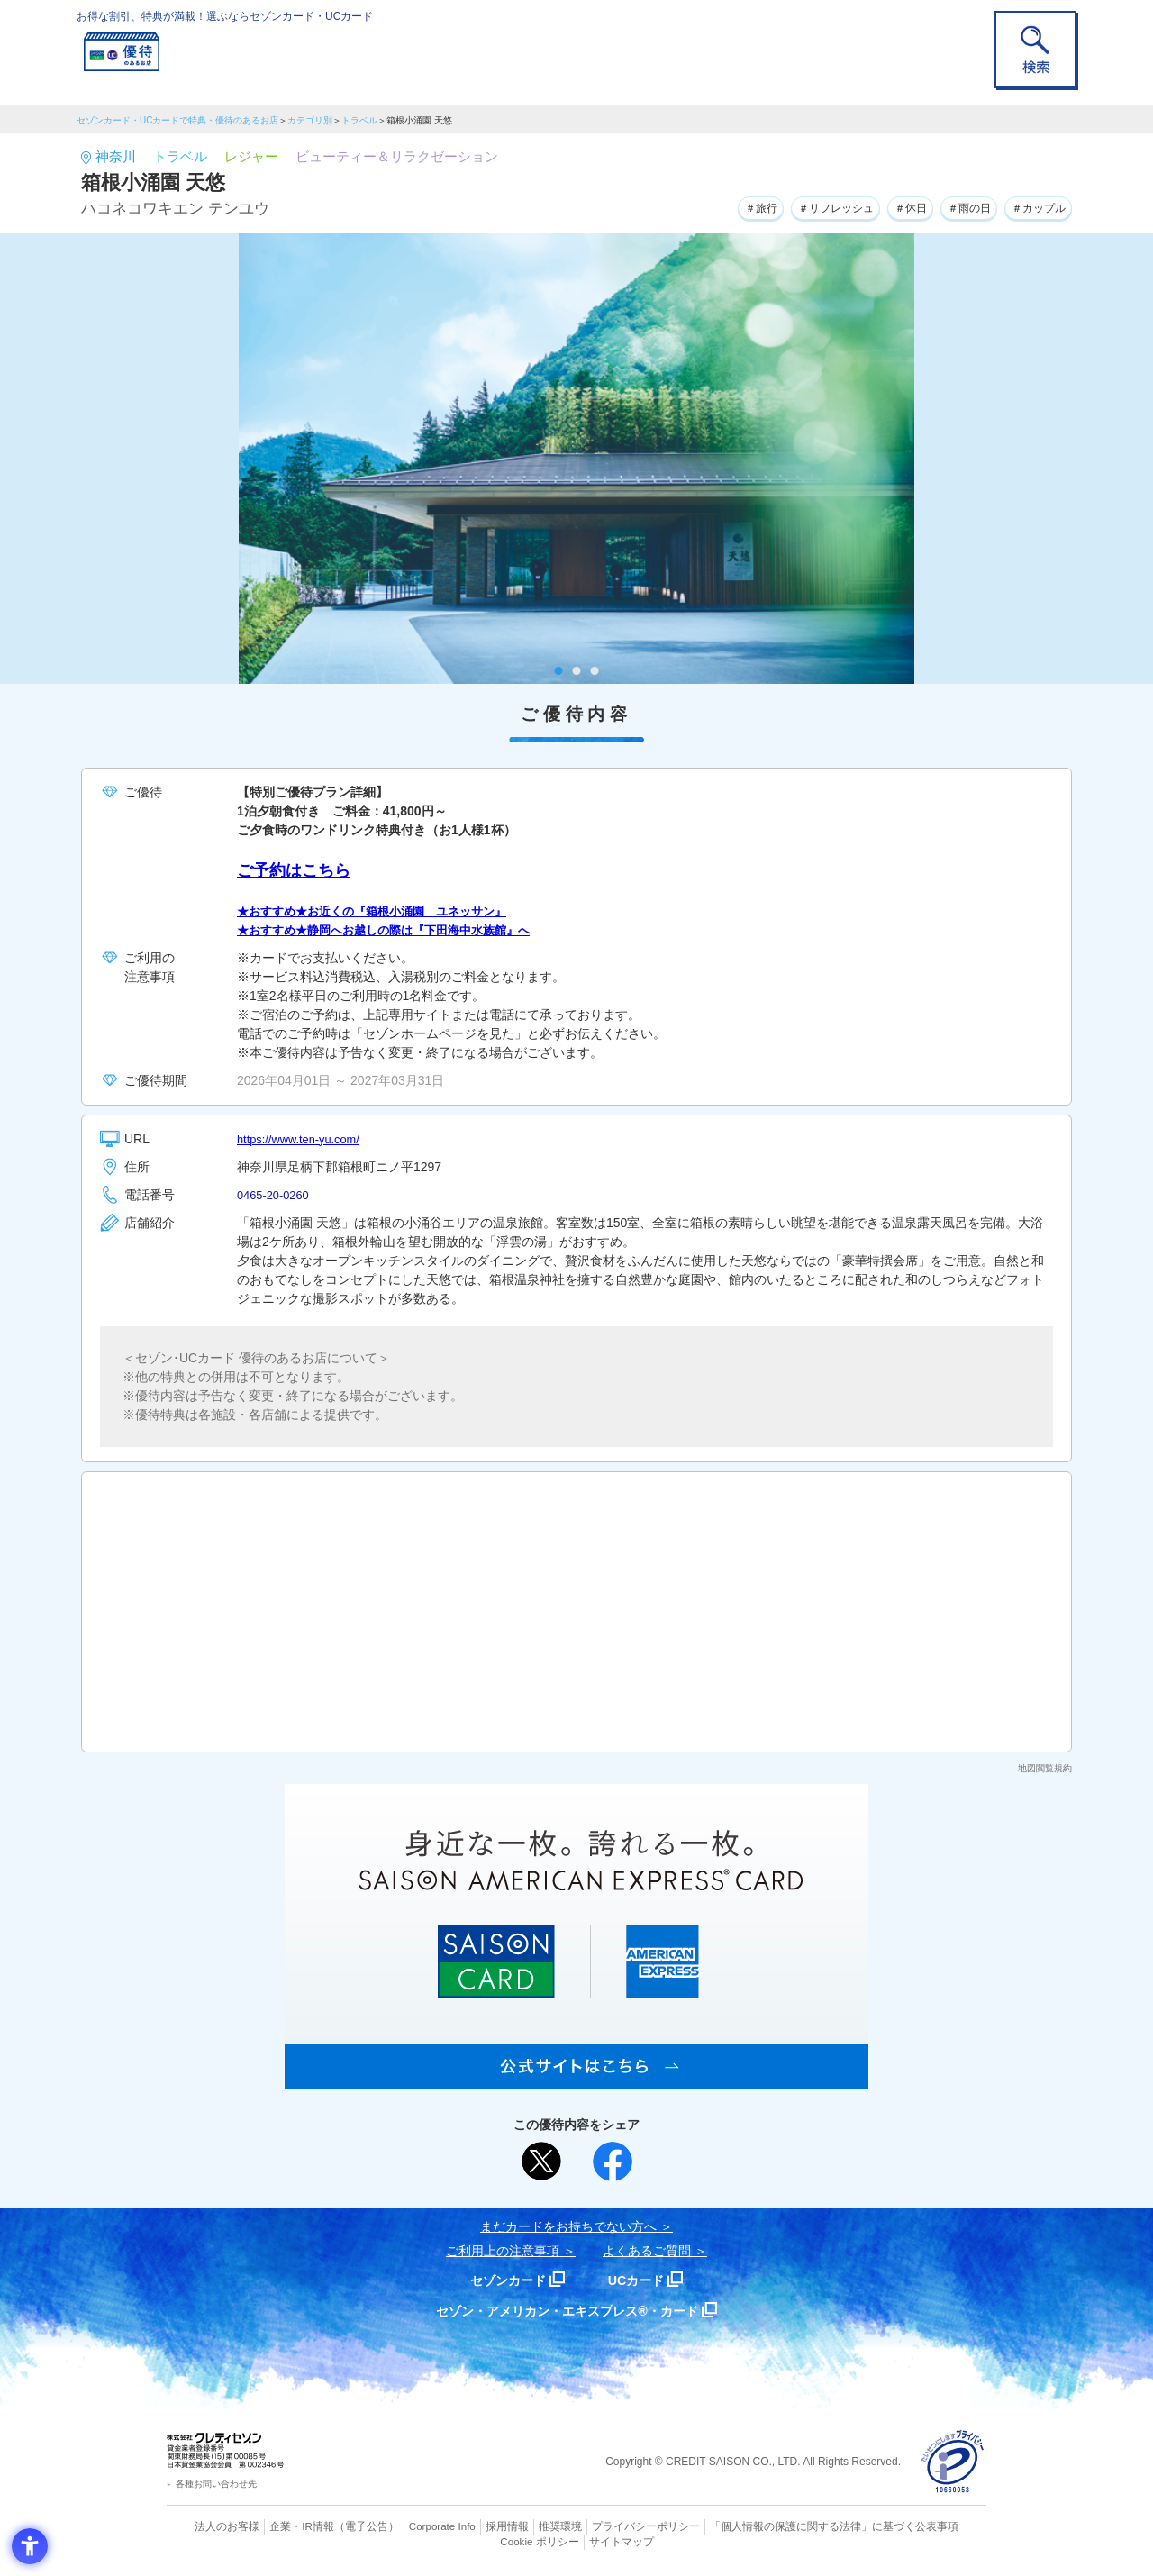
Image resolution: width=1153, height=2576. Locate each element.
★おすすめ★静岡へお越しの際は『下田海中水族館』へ (394, 930)
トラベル (359, 120)
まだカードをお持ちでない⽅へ (568, 2226)
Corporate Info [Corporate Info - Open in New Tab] (410, 2526)
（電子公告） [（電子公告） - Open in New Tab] (339, 2526)
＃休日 (884, 206)
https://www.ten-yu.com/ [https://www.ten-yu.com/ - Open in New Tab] (304, 1139)
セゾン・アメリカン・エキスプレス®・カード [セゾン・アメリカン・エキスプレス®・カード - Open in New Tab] (567, 2310)
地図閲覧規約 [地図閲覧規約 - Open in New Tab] (1045, 1768)
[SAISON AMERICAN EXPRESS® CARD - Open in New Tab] (576, 2078)
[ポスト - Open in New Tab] (541, 2161)
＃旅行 (712, 206)
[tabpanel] (576, 458)
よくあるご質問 (647, 2251)
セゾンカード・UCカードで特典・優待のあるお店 (177, 120)
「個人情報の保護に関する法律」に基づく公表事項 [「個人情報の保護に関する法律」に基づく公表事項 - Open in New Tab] (775, 2526)
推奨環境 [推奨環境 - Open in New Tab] (522, 2526)
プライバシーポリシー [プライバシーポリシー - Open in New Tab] (601, 2526)
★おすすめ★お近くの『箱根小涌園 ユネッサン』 (382, 911)
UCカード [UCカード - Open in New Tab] (641, 2280)
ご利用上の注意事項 (502, 2251)
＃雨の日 (952, 206)
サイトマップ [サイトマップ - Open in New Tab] (577, 2540)
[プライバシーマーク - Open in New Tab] (952, 2462)
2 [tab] (577, 671)
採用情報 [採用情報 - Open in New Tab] (473, 2526)
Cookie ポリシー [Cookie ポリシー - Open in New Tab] (935, 2526)
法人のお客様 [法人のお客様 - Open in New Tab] (211, 2526)
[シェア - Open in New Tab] (612, 2161)
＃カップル (1032, 206)
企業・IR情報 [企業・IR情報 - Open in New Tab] (280, 2526)
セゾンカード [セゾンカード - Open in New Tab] (503, 2280)
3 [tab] (595, 671)
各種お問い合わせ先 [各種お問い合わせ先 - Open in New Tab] (216, 2484)
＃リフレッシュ (798, 206)
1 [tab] (559, 671)
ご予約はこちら (293, 870)
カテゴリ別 (309, 120)
